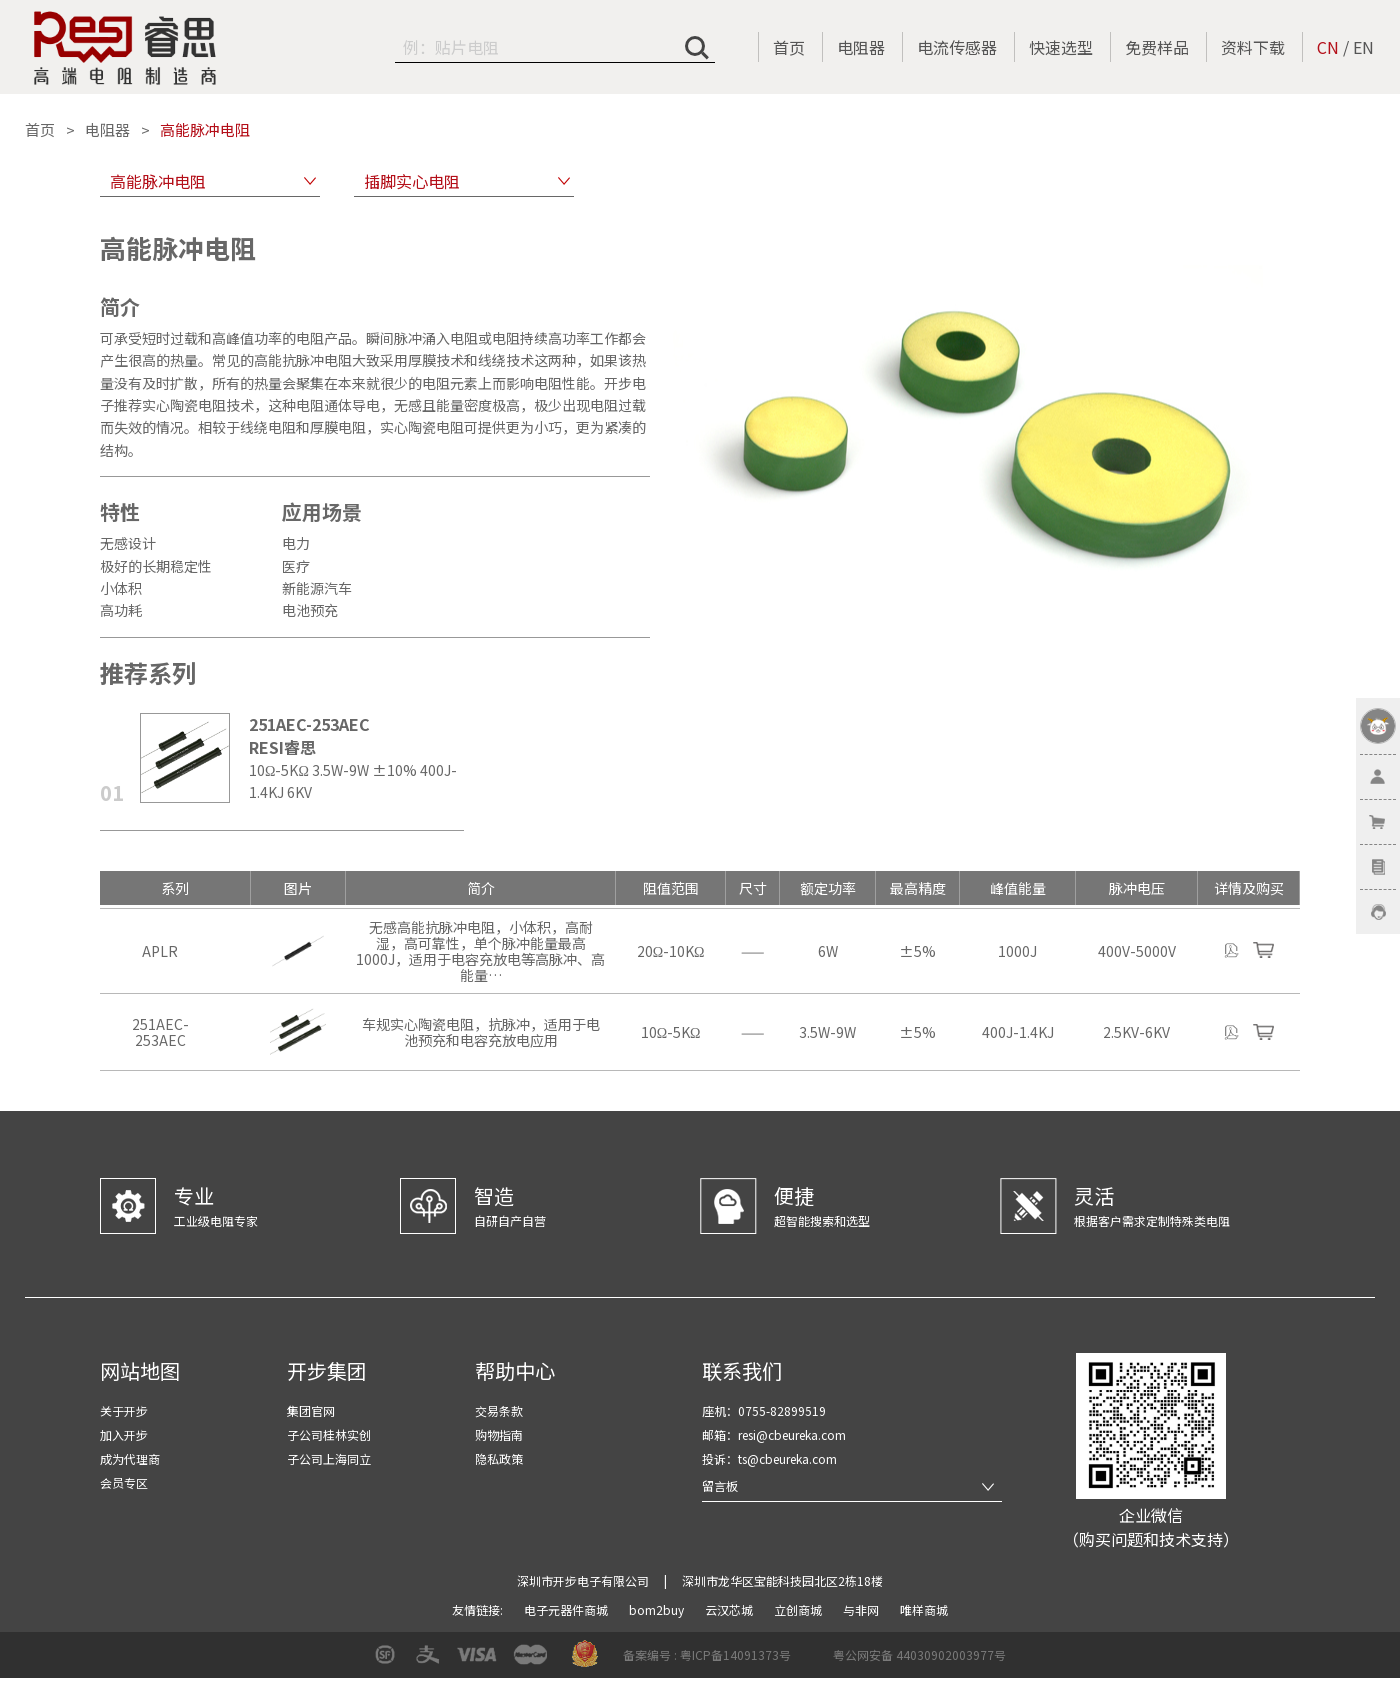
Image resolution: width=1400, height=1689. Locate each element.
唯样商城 (924, 1609)
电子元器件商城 (567, 1609)
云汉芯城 (730, 1609)
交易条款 (499, 1410)
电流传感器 (957, 47)
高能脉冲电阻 (205, 130)
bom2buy (658, 1609)
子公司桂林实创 (329, 1434)
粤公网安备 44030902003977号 (919, 1654)
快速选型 (1061, 47)
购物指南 (499, 1434)
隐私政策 (499, 1458)
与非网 (862, 1609)
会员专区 (124, 1482)
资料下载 (1253, 47)
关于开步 (124, 1410)
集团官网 (311, 1410)
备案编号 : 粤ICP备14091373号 (707, 1654)
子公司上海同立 (329, 1458)
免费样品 (1157, 47)
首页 (789, 47)
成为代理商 (130, 1458)
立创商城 (799, 1609)
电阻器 (861, 47)
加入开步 (124, 1434)
